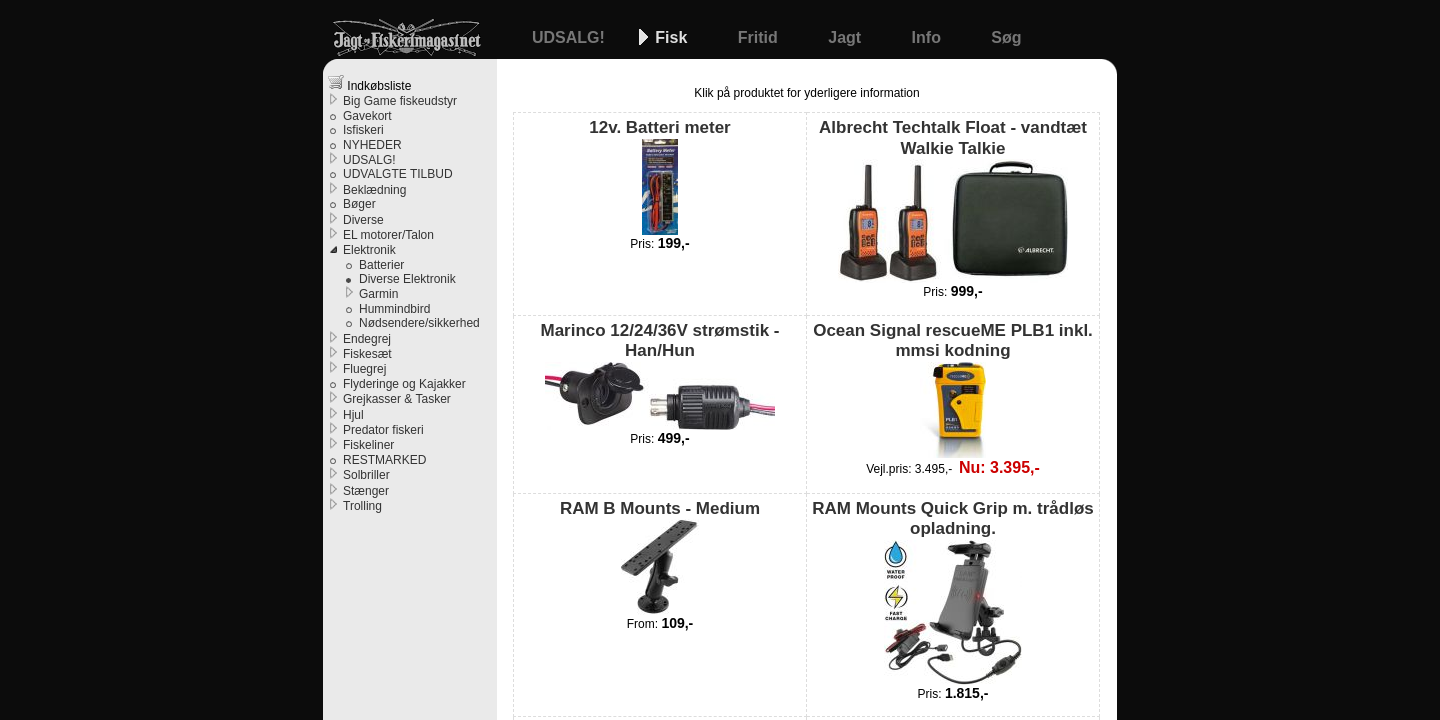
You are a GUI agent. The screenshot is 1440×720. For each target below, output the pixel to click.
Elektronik (369, 250)
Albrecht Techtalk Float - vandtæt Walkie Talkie (953, 200)
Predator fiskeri (383, 430)
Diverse (363, 220)
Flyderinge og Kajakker (404, 384)
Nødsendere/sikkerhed (419, 323)
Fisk (673, 37)
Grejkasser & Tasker (397, 399)
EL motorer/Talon (388, 235)
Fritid (760, 37)
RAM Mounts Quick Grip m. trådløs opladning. (952, 592)
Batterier (381, 265)
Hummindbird (394, 309)
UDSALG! (570, 37)
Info (929, 37)
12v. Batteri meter (659, 176)
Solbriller (366, 475)
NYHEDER (372, 145)
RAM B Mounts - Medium (660, 557)
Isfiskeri (363, 130)
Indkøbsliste (369, 83)
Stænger (366, 491)
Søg (1006, 37)
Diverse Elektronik (407, 279)
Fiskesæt (367, 354)
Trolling (362, 506)
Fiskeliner (368, 445)
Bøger (359, 204)
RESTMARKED (384, 460)
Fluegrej (364, 369)
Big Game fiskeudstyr (400, 101)
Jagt (846, 37)
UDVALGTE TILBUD (398, 174)
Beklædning (374, 190)
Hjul (353, 415)
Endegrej (367, 339)
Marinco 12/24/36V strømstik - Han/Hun (659, 375)
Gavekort (367, 116)
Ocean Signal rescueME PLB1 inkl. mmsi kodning (953, 389)
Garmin (378, 294)
